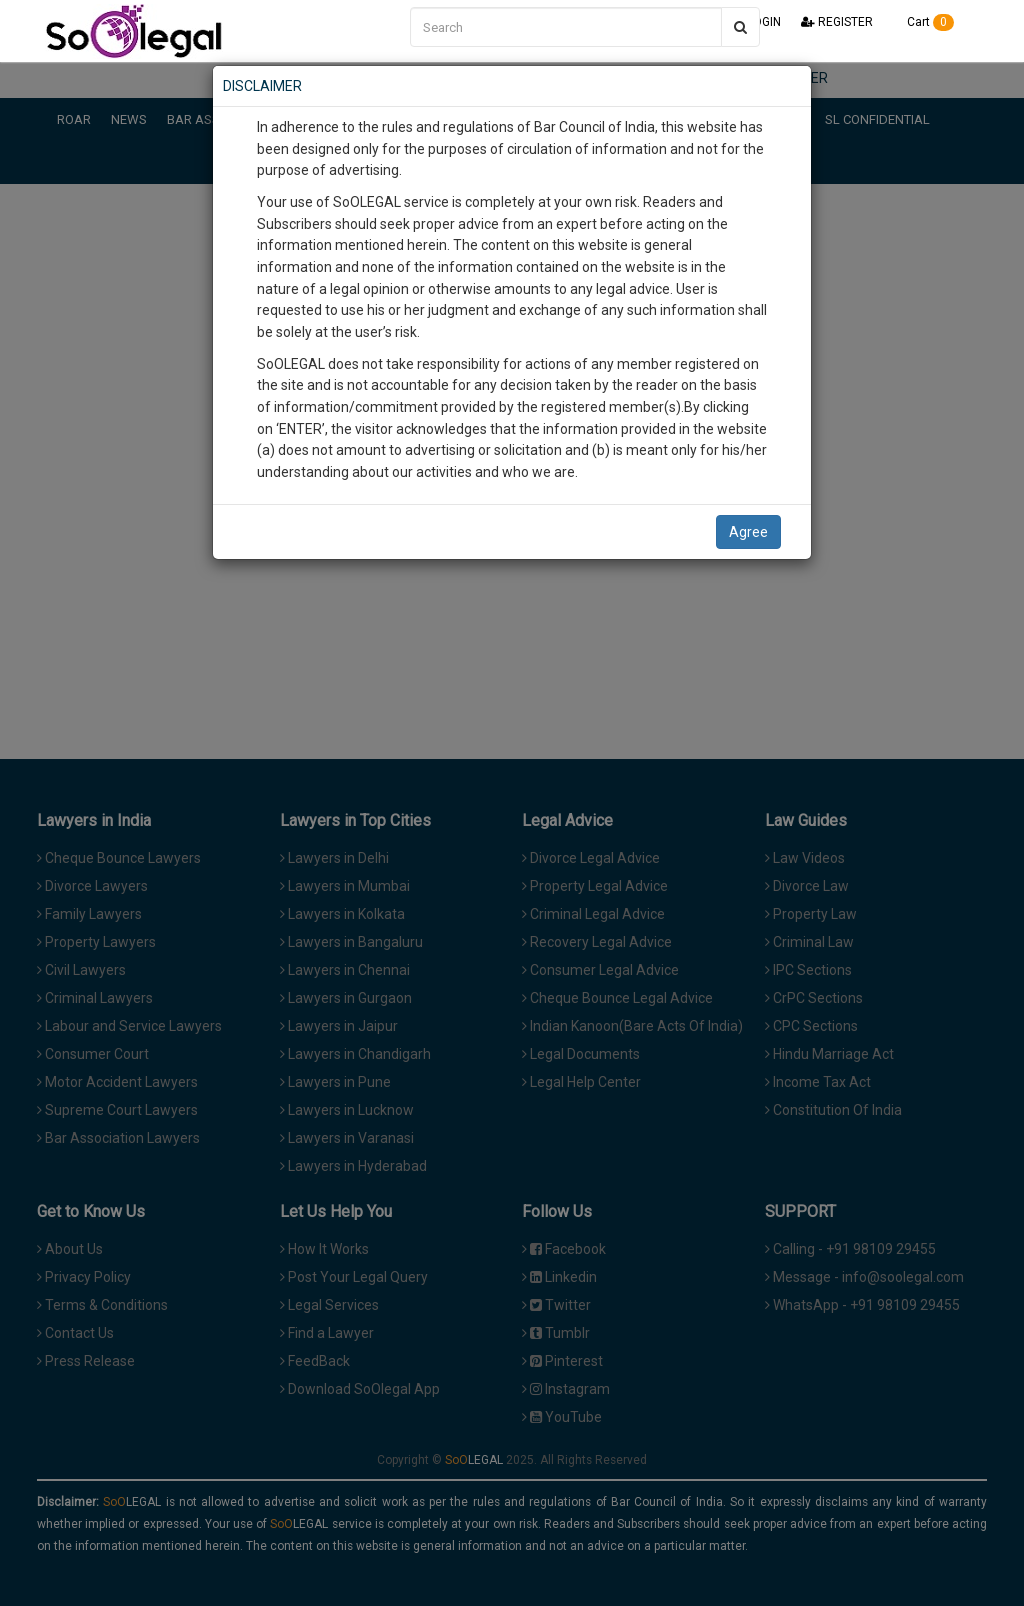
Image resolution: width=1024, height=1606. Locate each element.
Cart (923, 22)
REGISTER (837, 22)
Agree (748, 532)
